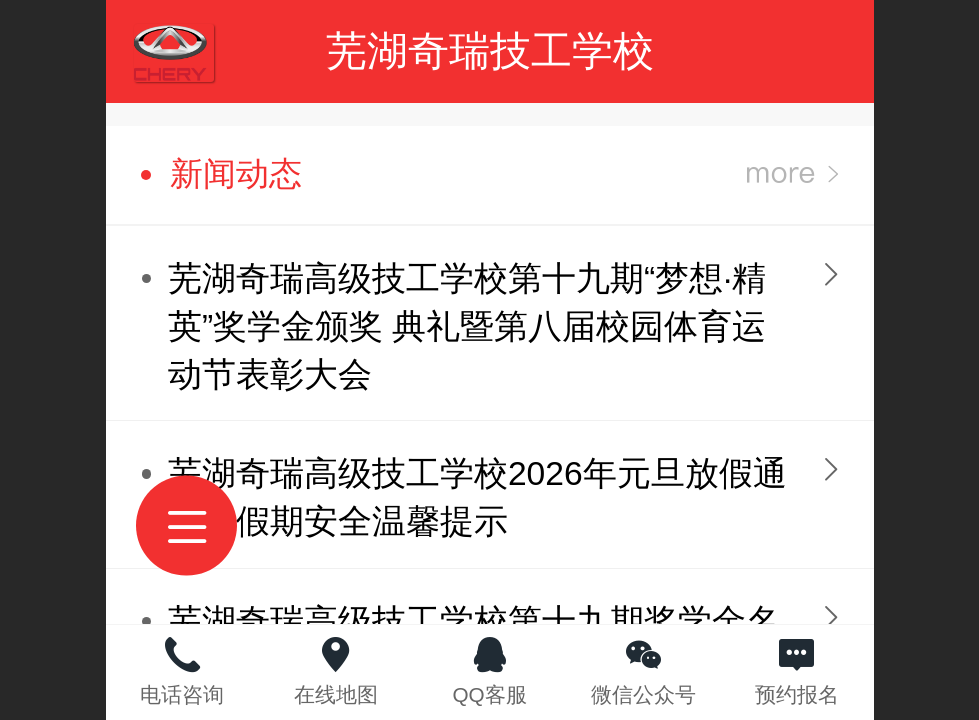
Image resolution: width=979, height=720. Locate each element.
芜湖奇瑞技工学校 (490, 51)
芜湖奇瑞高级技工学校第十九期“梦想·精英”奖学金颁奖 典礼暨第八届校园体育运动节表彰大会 (467, 326)
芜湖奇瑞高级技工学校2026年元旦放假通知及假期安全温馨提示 (477, 497)
